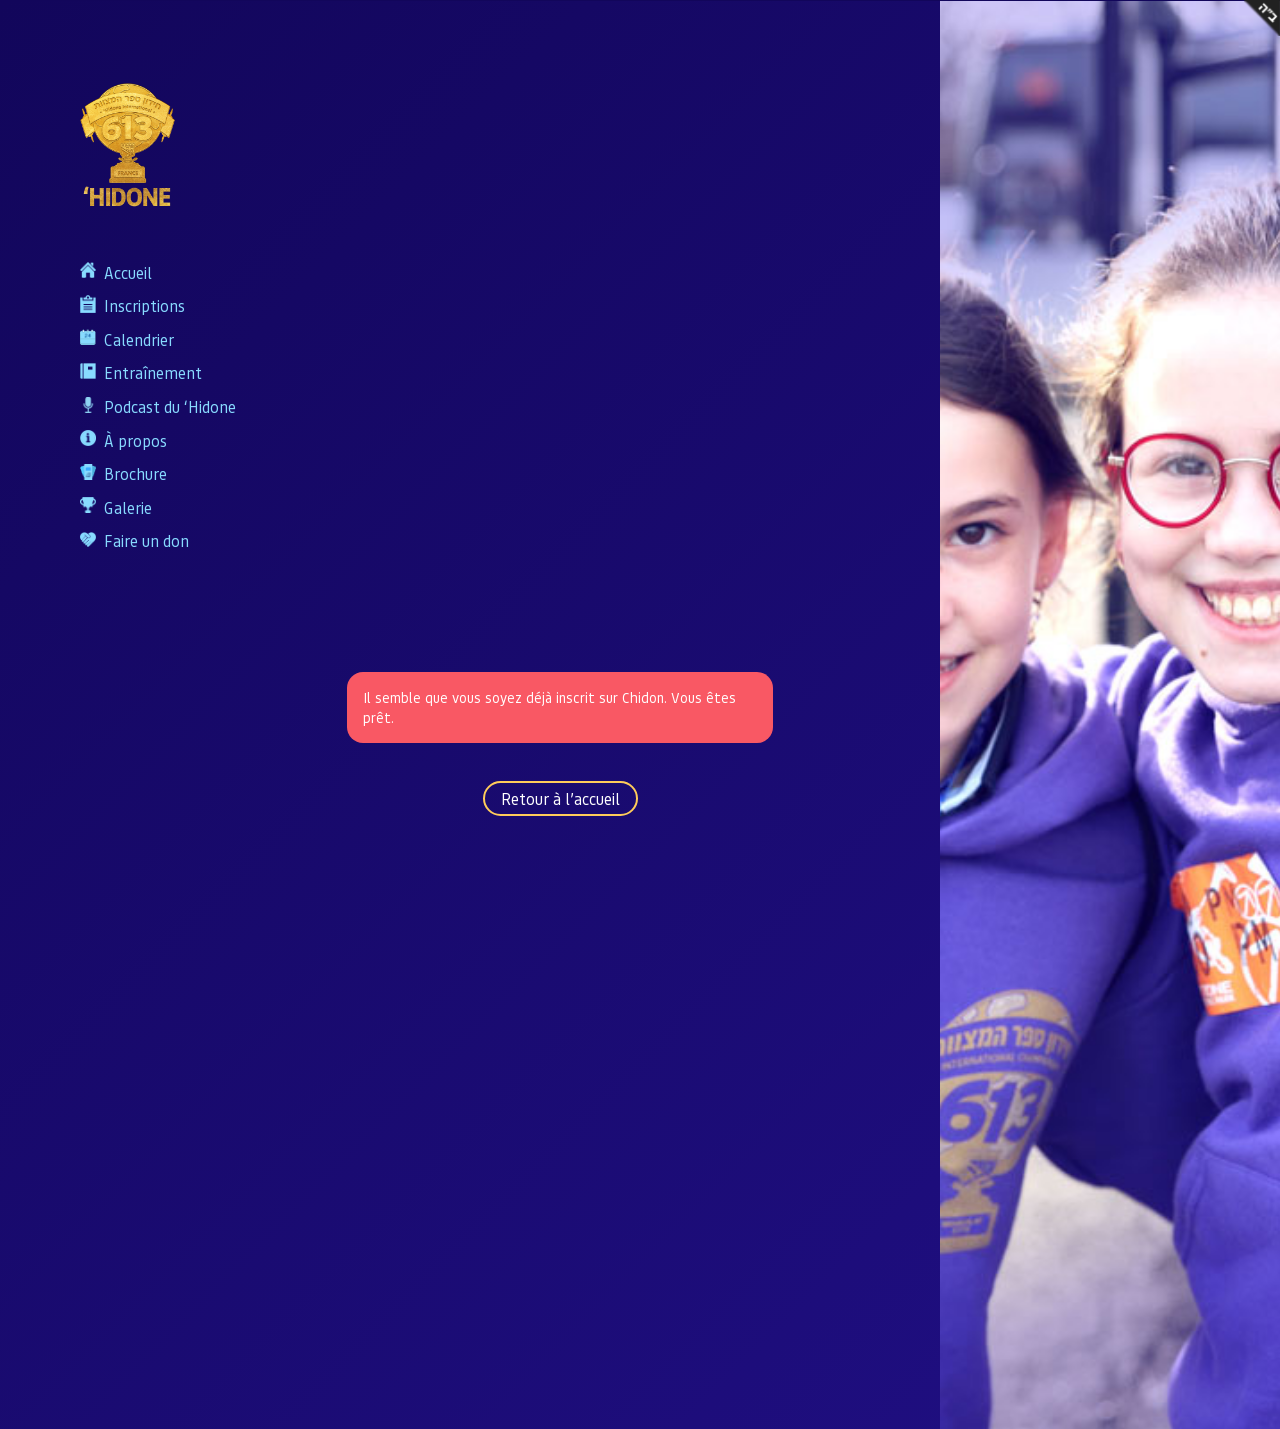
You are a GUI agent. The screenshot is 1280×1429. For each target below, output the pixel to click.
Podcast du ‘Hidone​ (170, 406)
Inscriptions (144, 305)
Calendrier (139, 339)
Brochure (135, 473)
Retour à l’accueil (560, 798)
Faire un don (146, 540)
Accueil (128, 272)
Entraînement (153, 372)
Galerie (128, 507)
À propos (135, 440)
